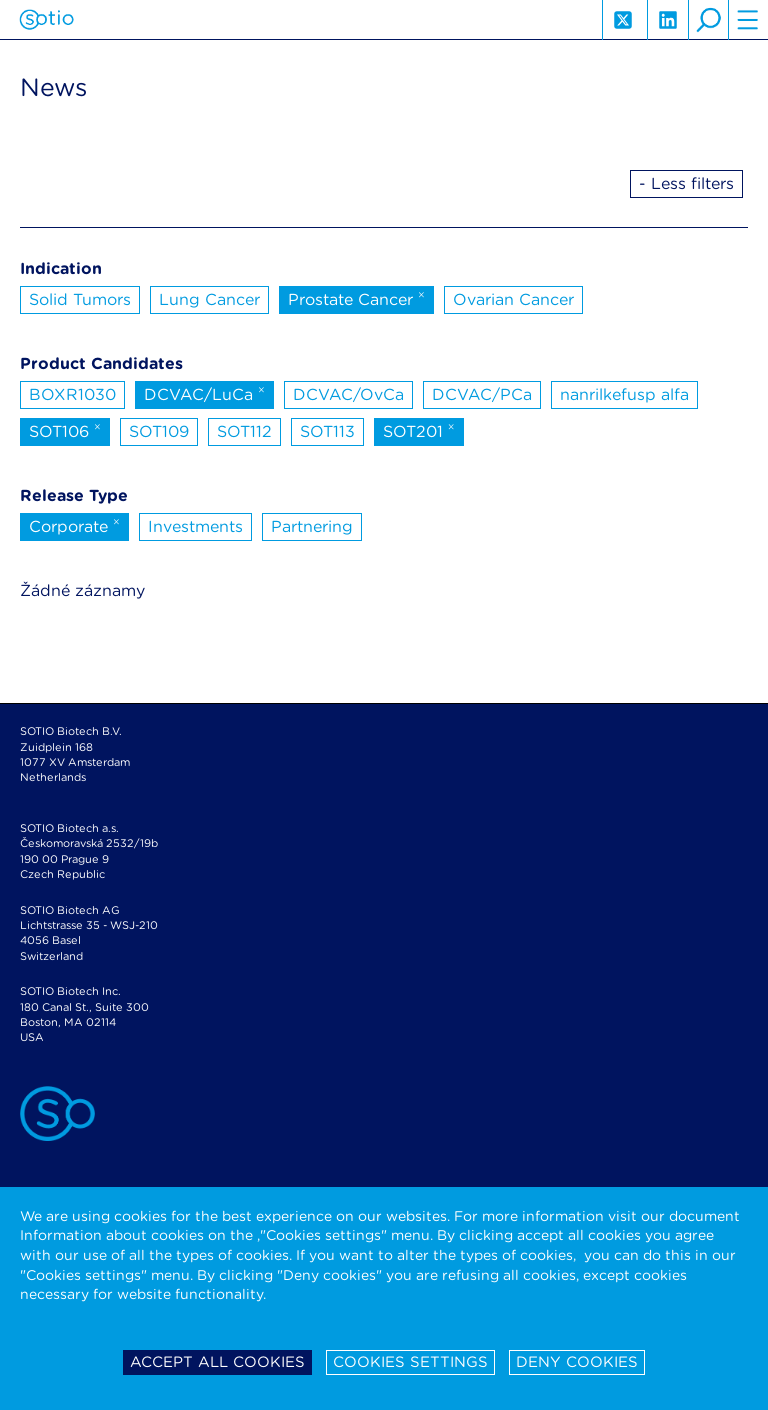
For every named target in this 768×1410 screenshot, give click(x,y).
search (708, 20)
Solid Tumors (80, 299)
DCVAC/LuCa (204, 393)
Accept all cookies (217, 1362)
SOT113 (327, 431)
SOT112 (244, 431)
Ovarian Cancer (513, 299)
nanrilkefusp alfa (624, 394)
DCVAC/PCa (482, 394)
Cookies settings (410, 1362)
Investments (195, 526)
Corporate (74, 525)
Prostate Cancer (356, 298)
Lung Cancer (209, 299)
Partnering (312, 526)
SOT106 (65, 430)
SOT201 (419, 430)
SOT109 (159, 431)
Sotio (46, 20)
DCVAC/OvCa (348, 394)
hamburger (748, 20)
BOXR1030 (72, 394)
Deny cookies (577, 1362)
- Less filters (686, 183)
